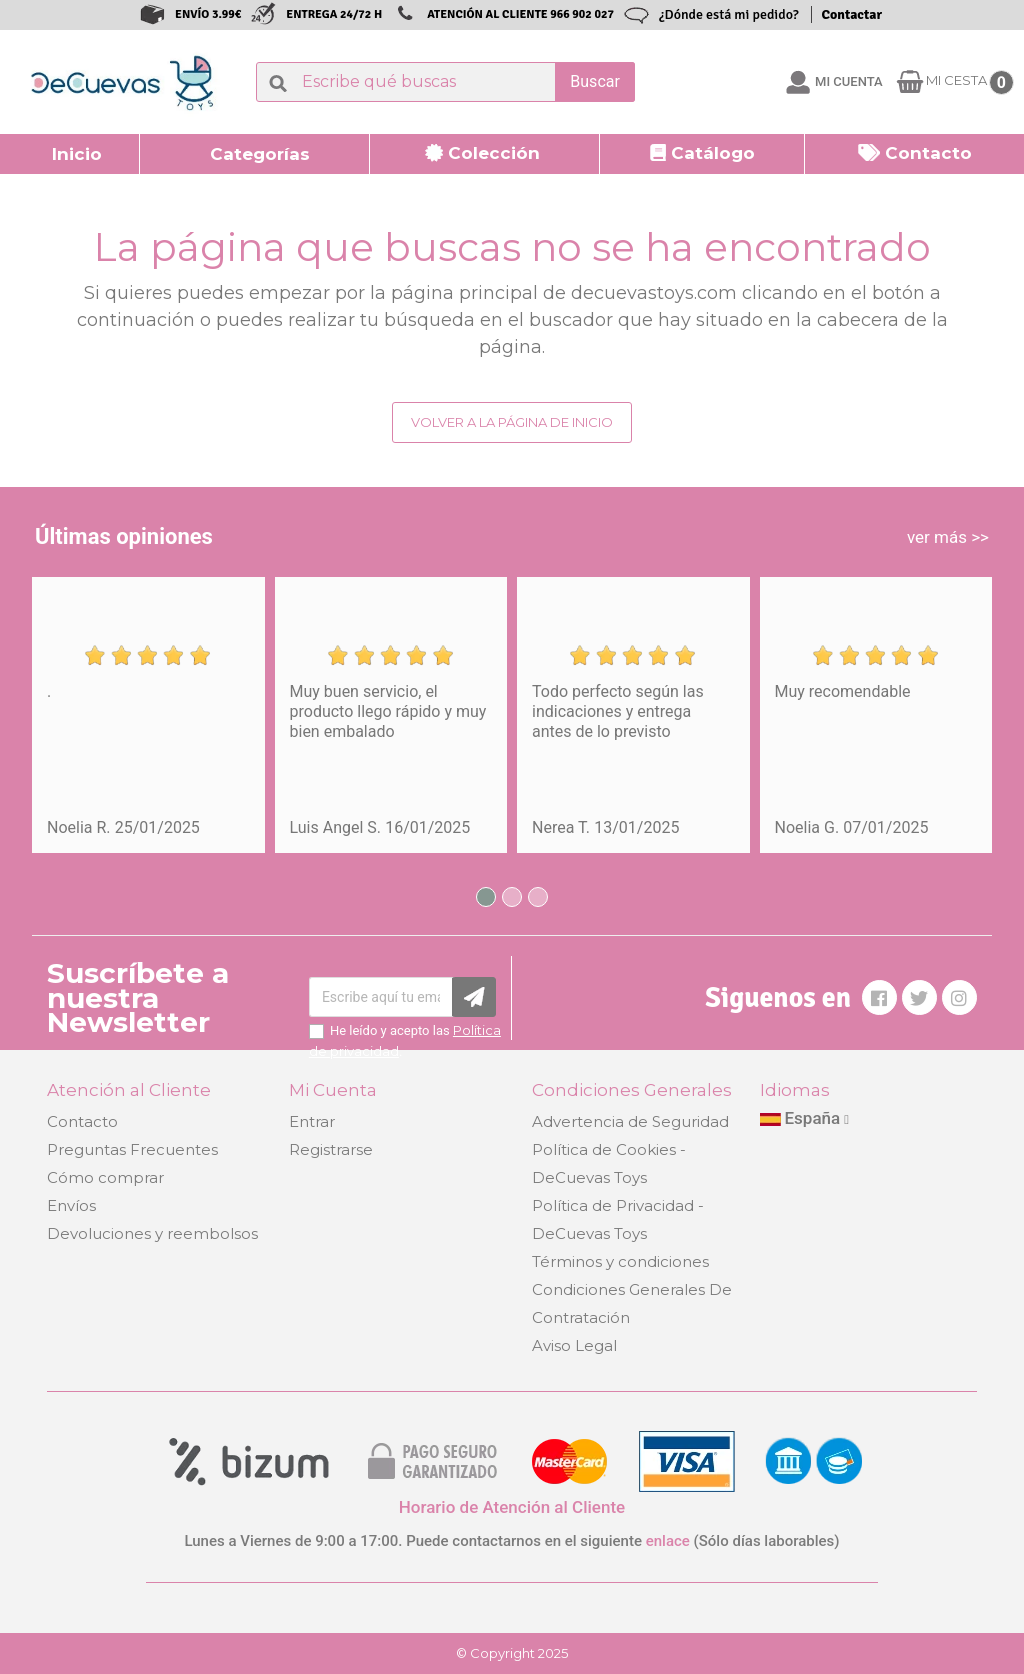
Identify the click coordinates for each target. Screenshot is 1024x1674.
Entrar (312, 1121)
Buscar (595, 81)
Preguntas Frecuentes (132, 1149)
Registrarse (331, 1149)
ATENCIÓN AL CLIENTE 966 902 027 (520, 14)
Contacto (82, 1121)
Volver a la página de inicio (512, 422)
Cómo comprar (105, 1177)
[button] (255, 154)
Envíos (71, 1205)
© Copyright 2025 (512, 1653)
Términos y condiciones (620, 1261)
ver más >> (948, 537)
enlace (668, 1541)
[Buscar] (445, 82)
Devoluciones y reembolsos (152, 1233)
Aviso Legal (574, 1345)
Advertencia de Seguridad (630, 1121)
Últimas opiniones (124, 536)
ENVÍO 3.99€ (208, 14)
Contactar (852, 14)
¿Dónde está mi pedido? (729, 14)
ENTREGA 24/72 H (334, 14)
